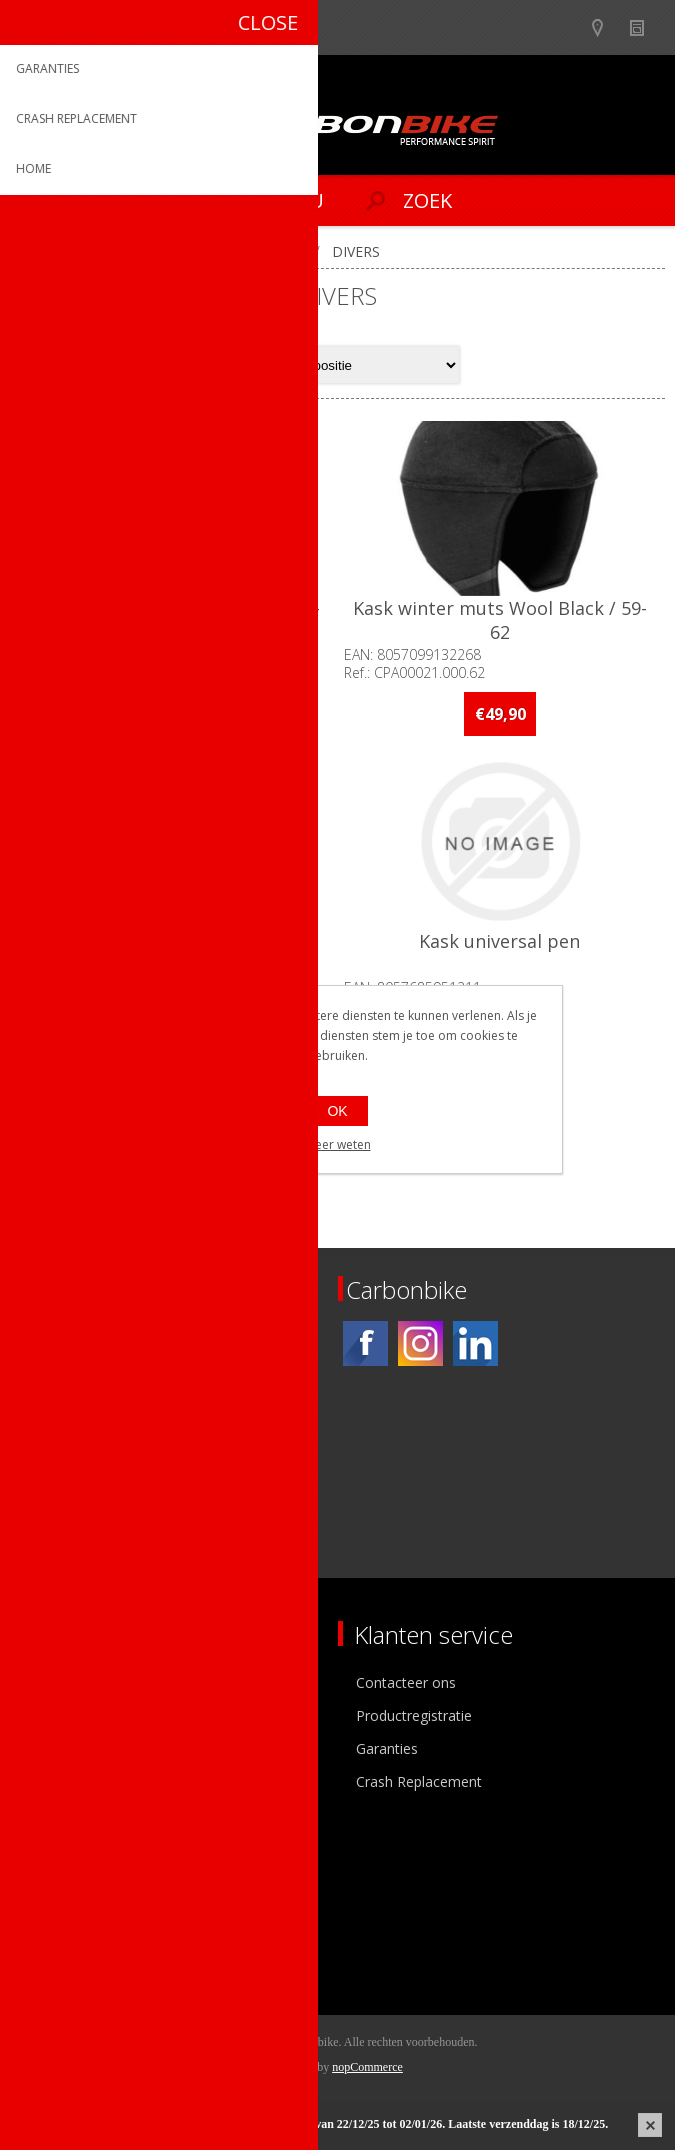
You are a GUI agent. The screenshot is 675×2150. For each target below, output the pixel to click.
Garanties (387, 1748)
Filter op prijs (82, 1121)
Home (38, 251)
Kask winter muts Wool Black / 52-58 (174, 620)
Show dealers (606, 27)
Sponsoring (64, 1781)
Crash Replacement (419, 1781)
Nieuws (645, 27)
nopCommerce (367, 2067)
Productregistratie (414, 1715)
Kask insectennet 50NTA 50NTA (173, 942)
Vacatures (60, 1748)
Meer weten (338, 1144)
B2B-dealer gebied (567, 27)
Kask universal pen (501, 942)
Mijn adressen (73, 1910)
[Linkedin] (475, 1343)
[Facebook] (365, 1343)
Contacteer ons (406, 1682)
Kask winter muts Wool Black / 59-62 (501, 620)
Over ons (57, 1682)
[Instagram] (420, 1343)
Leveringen (63, 1943)
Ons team (60, 1715)
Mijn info (56, 1877)
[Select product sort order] (380, 365)
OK (337, 1111)
